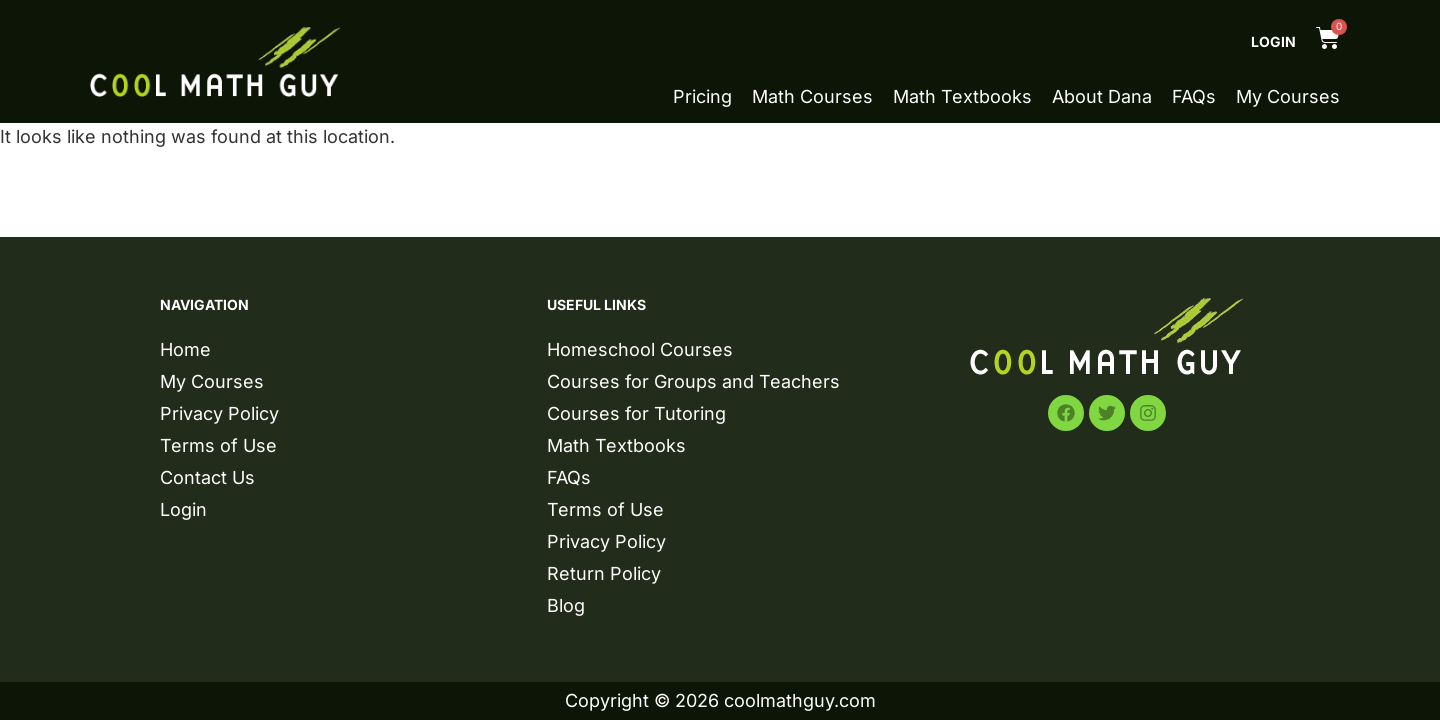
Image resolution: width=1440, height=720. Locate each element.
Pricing (702, 97)
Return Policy (604, 573)
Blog (566, 605)
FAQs (1194, 97)
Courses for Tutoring (636, 413)
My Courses (1288, 97)
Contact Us (207, 477)
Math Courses (812, 97)
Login (1273, 41)
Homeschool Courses (640, 349)
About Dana (1102, 97)
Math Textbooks (962, 97)
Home (185, 349)
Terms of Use (218, 445)
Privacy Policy (219, 413)
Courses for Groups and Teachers (693, 381)
